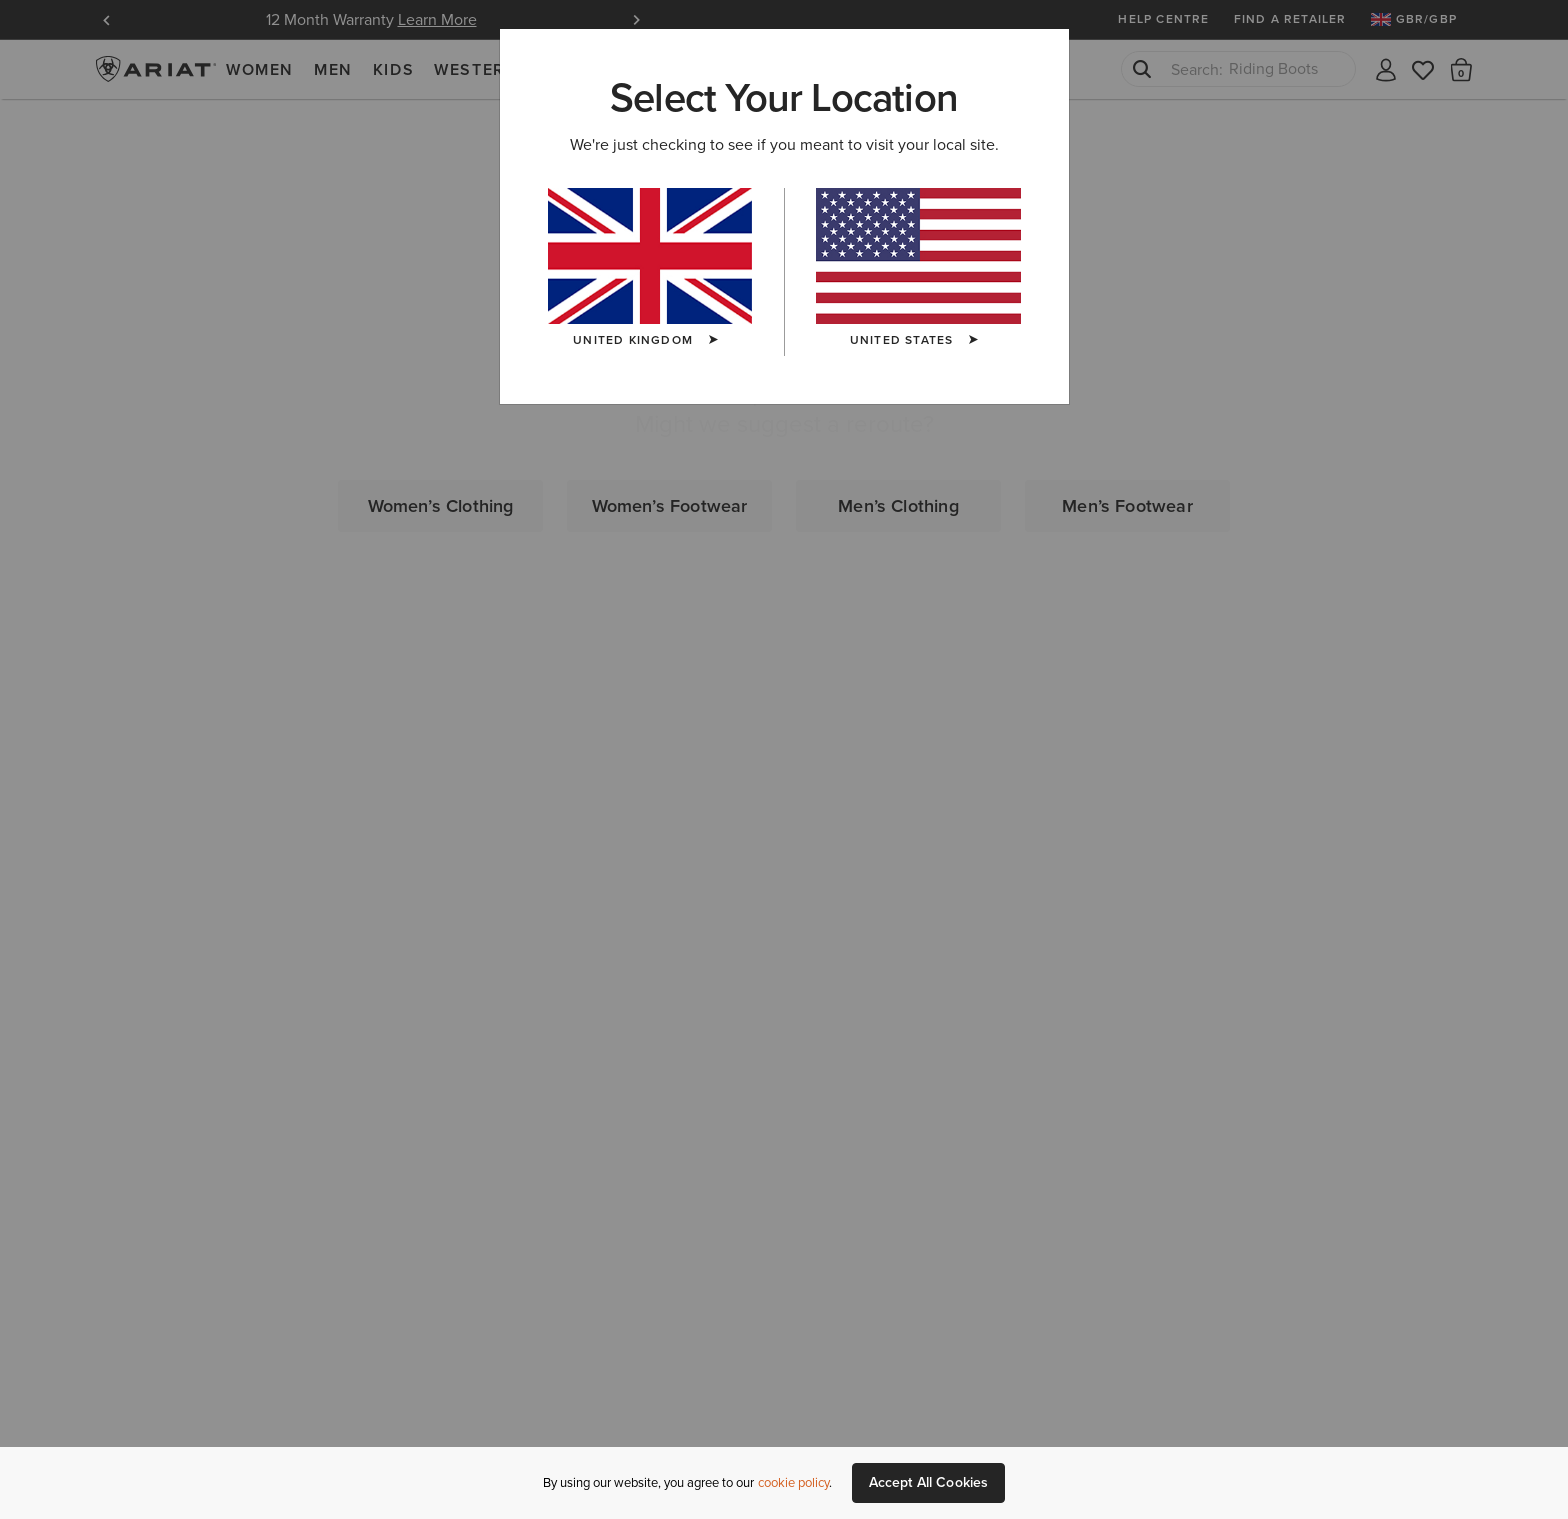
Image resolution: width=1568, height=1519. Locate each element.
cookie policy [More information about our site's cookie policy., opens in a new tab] (793, 1482)
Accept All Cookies (929, 1482)
